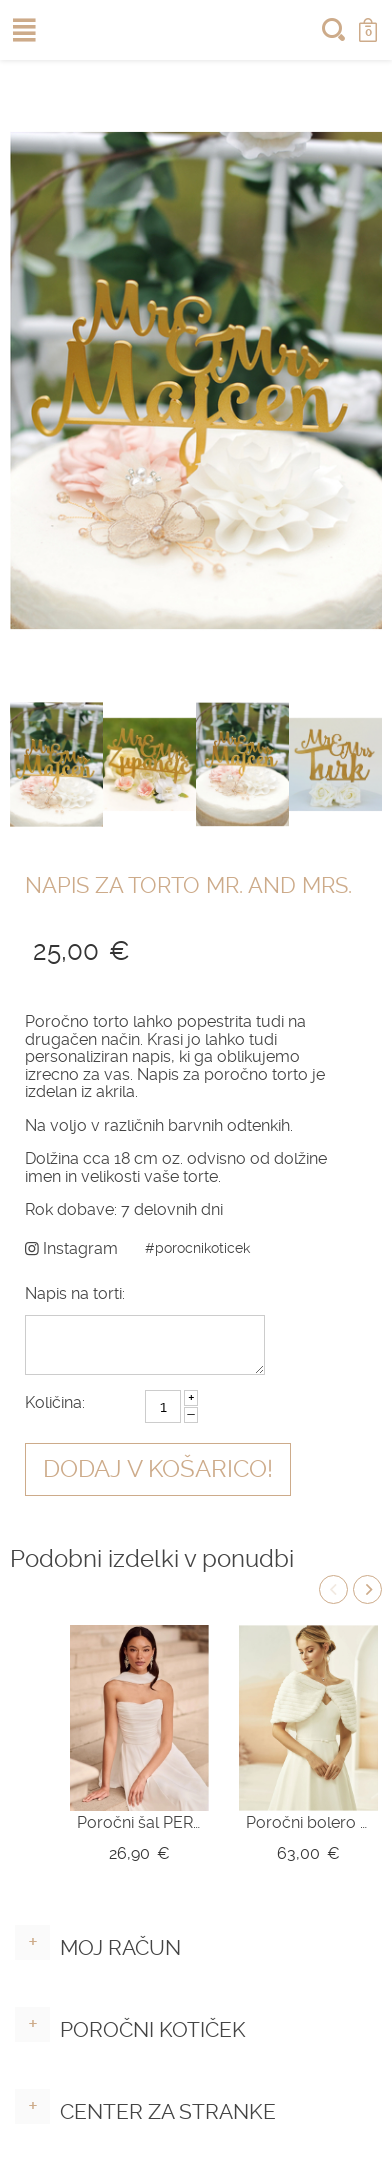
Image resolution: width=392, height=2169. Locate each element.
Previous (333, 1589)
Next (367, 1589)
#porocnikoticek (197, 1248)
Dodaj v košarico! (158, 1469)
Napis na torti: (75, 1293)
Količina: (55, 1402)
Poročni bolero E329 (308, 1822)
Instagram (71, 1248)
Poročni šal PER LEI (139, 1822)
